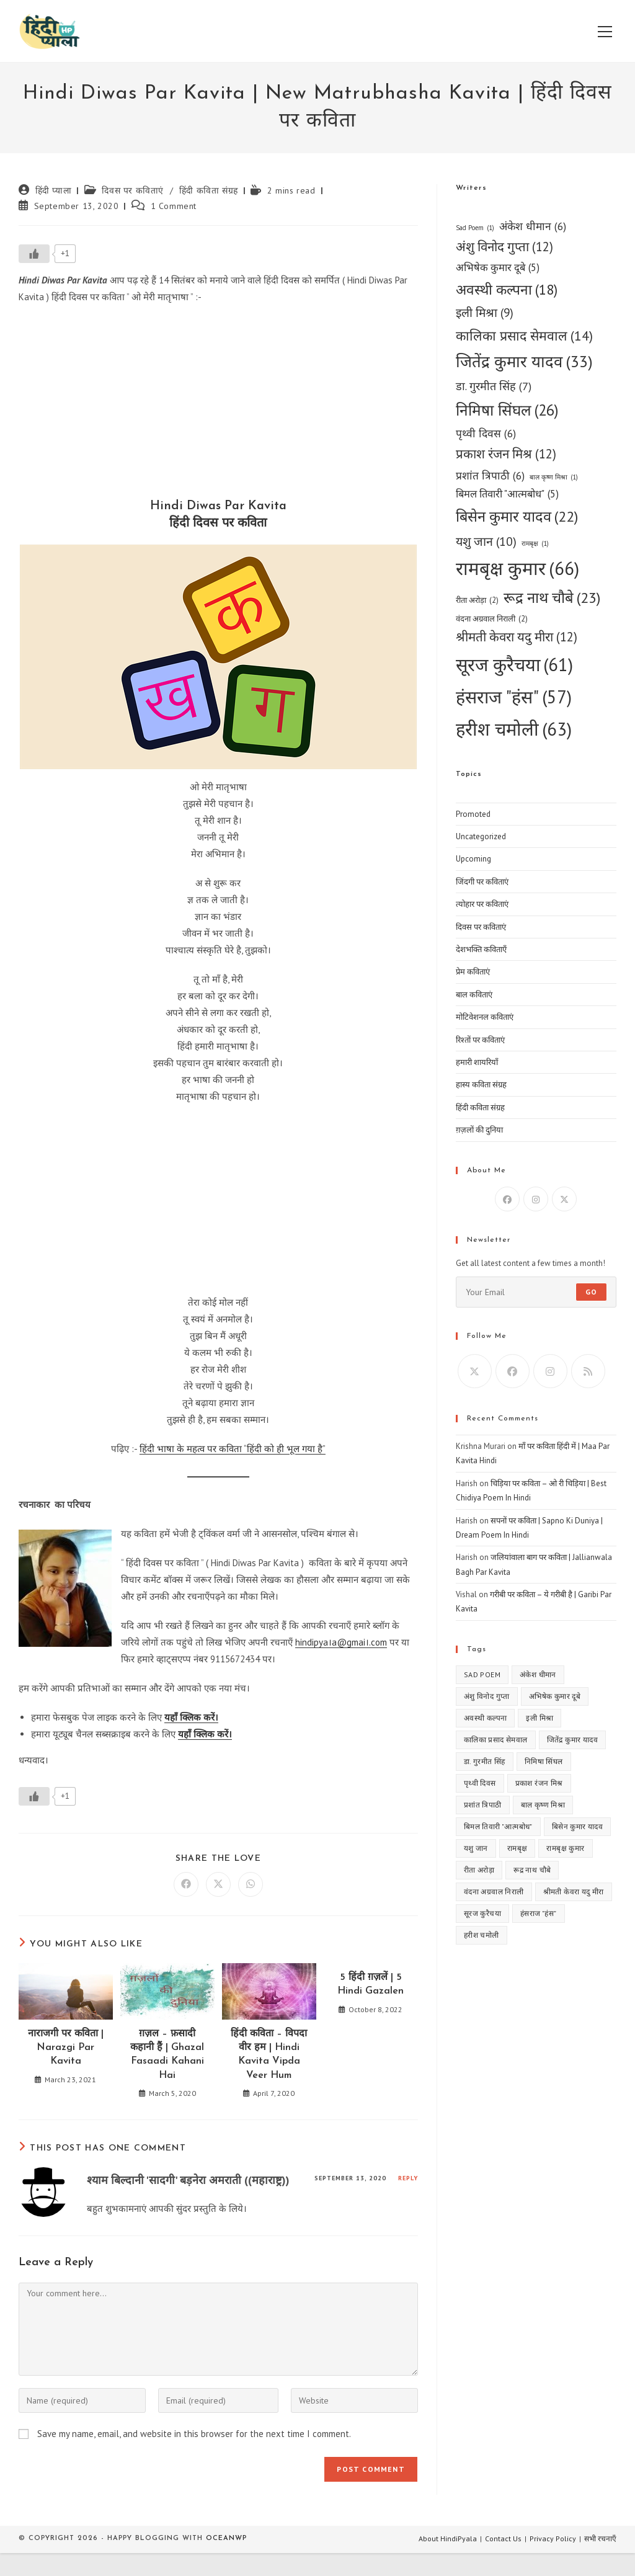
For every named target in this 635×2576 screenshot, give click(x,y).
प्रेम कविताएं (473, 971)
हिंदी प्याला (53, 190)
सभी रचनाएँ (600, 2538)
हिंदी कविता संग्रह (208, 190)
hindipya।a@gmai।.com (341, 1642)
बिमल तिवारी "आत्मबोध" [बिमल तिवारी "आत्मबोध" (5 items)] (507, 494)
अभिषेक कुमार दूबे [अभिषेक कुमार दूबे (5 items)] (498, 268)
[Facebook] (507, 1199)
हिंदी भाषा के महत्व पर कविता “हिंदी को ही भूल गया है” (233, 1449)
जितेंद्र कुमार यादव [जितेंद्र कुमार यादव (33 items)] (524, 361)
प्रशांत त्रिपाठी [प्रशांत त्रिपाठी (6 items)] (490, 475)
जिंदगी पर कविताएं (482, 881)
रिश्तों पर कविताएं (480, 1040)
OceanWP (226, 2538)
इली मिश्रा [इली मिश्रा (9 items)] (484, 313)
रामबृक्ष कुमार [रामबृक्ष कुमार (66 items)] (517, 568)
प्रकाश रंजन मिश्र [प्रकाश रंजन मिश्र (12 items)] (506, 454)
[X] (564, 1199)
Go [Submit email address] (591, 1291)
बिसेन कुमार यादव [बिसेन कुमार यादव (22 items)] (517, 517)
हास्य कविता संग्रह (481, 1084)
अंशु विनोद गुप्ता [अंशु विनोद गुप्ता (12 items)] (504, 247)
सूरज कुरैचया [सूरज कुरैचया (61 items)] (514, 665)
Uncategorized (481, 836)
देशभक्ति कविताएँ (481, 949)
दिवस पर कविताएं (133, 190)
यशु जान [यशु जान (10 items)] (486, 541)
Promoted (473, 814)
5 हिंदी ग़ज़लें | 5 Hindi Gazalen (370, 1984)
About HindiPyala (448, 2538)
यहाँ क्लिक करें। (191, 1717)
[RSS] (588, 1371)
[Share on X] (218, 1884)
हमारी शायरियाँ (477, 1062)
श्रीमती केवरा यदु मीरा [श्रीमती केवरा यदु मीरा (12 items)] (516, 637)
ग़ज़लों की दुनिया (479, 1130)
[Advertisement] (218, 404)
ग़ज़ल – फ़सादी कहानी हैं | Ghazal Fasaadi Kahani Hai (167, 2054)
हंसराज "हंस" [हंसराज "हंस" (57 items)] (514, 697)
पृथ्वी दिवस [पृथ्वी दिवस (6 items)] (486, 433)
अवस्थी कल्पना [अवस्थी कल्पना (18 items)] (506, 290)
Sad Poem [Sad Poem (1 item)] (475, 228)
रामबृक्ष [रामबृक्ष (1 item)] (535, 544)
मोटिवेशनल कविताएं (484, 1017)
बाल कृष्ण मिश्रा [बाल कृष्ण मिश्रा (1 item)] (554, 477)
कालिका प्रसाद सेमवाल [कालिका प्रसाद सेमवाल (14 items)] (524, 336)
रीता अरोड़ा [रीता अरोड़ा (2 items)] (477, 600)
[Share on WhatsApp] (250, 1884)
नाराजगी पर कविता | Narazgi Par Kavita (66, 2048)
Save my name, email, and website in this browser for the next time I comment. (194, 2434)
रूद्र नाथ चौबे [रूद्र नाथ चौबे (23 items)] (552, 598)
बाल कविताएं (474, 994)
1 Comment (174, 206)
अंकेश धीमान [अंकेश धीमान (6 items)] (532, 226)
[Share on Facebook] (186, 1884)
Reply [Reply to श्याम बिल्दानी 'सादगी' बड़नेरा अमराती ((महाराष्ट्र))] (408, 2178)
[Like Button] (34, 253)
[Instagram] (535, 1199)
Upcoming (473, 858)
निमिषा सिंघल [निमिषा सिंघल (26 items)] (507, 410)
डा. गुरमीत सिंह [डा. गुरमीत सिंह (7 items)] (493, 386)
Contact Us (503, 2538)
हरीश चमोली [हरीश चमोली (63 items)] (514, 729)
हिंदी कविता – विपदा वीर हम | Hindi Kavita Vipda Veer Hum (269, 2054)
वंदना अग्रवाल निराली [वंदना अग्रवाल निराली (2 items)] (492, 619)
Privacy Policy (553, 2538)
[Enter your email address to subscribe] (536, 1292)
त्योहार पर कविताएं (482, 904)
